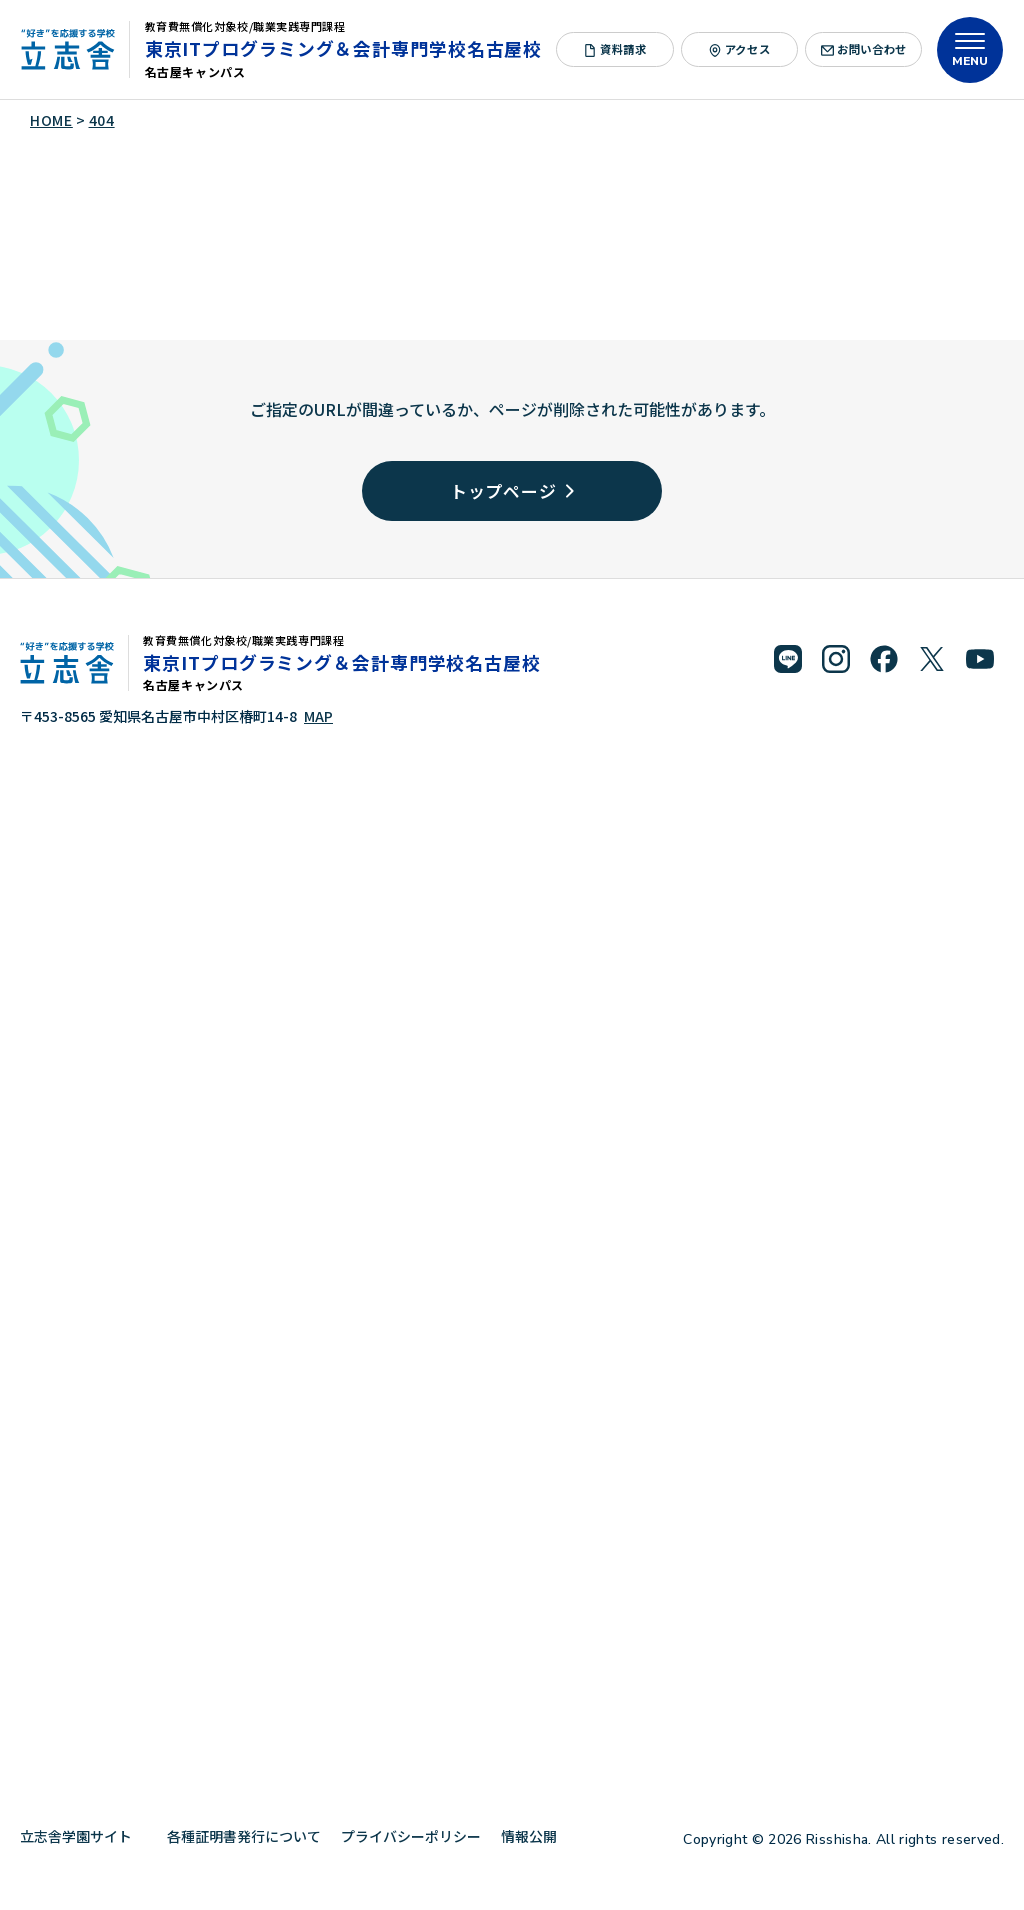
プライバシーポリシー (411, 1836)
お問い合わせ (864, 49)
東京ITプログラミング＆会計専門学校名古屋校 (344, 48)
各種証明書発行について (244, 1836)
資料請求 (615, 49)
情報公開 (536, 1836)
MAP (318, 716)
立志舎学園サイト (83, 1836)
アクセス (740, 49)
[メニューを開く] (970, 50)
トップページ (512, 490)
